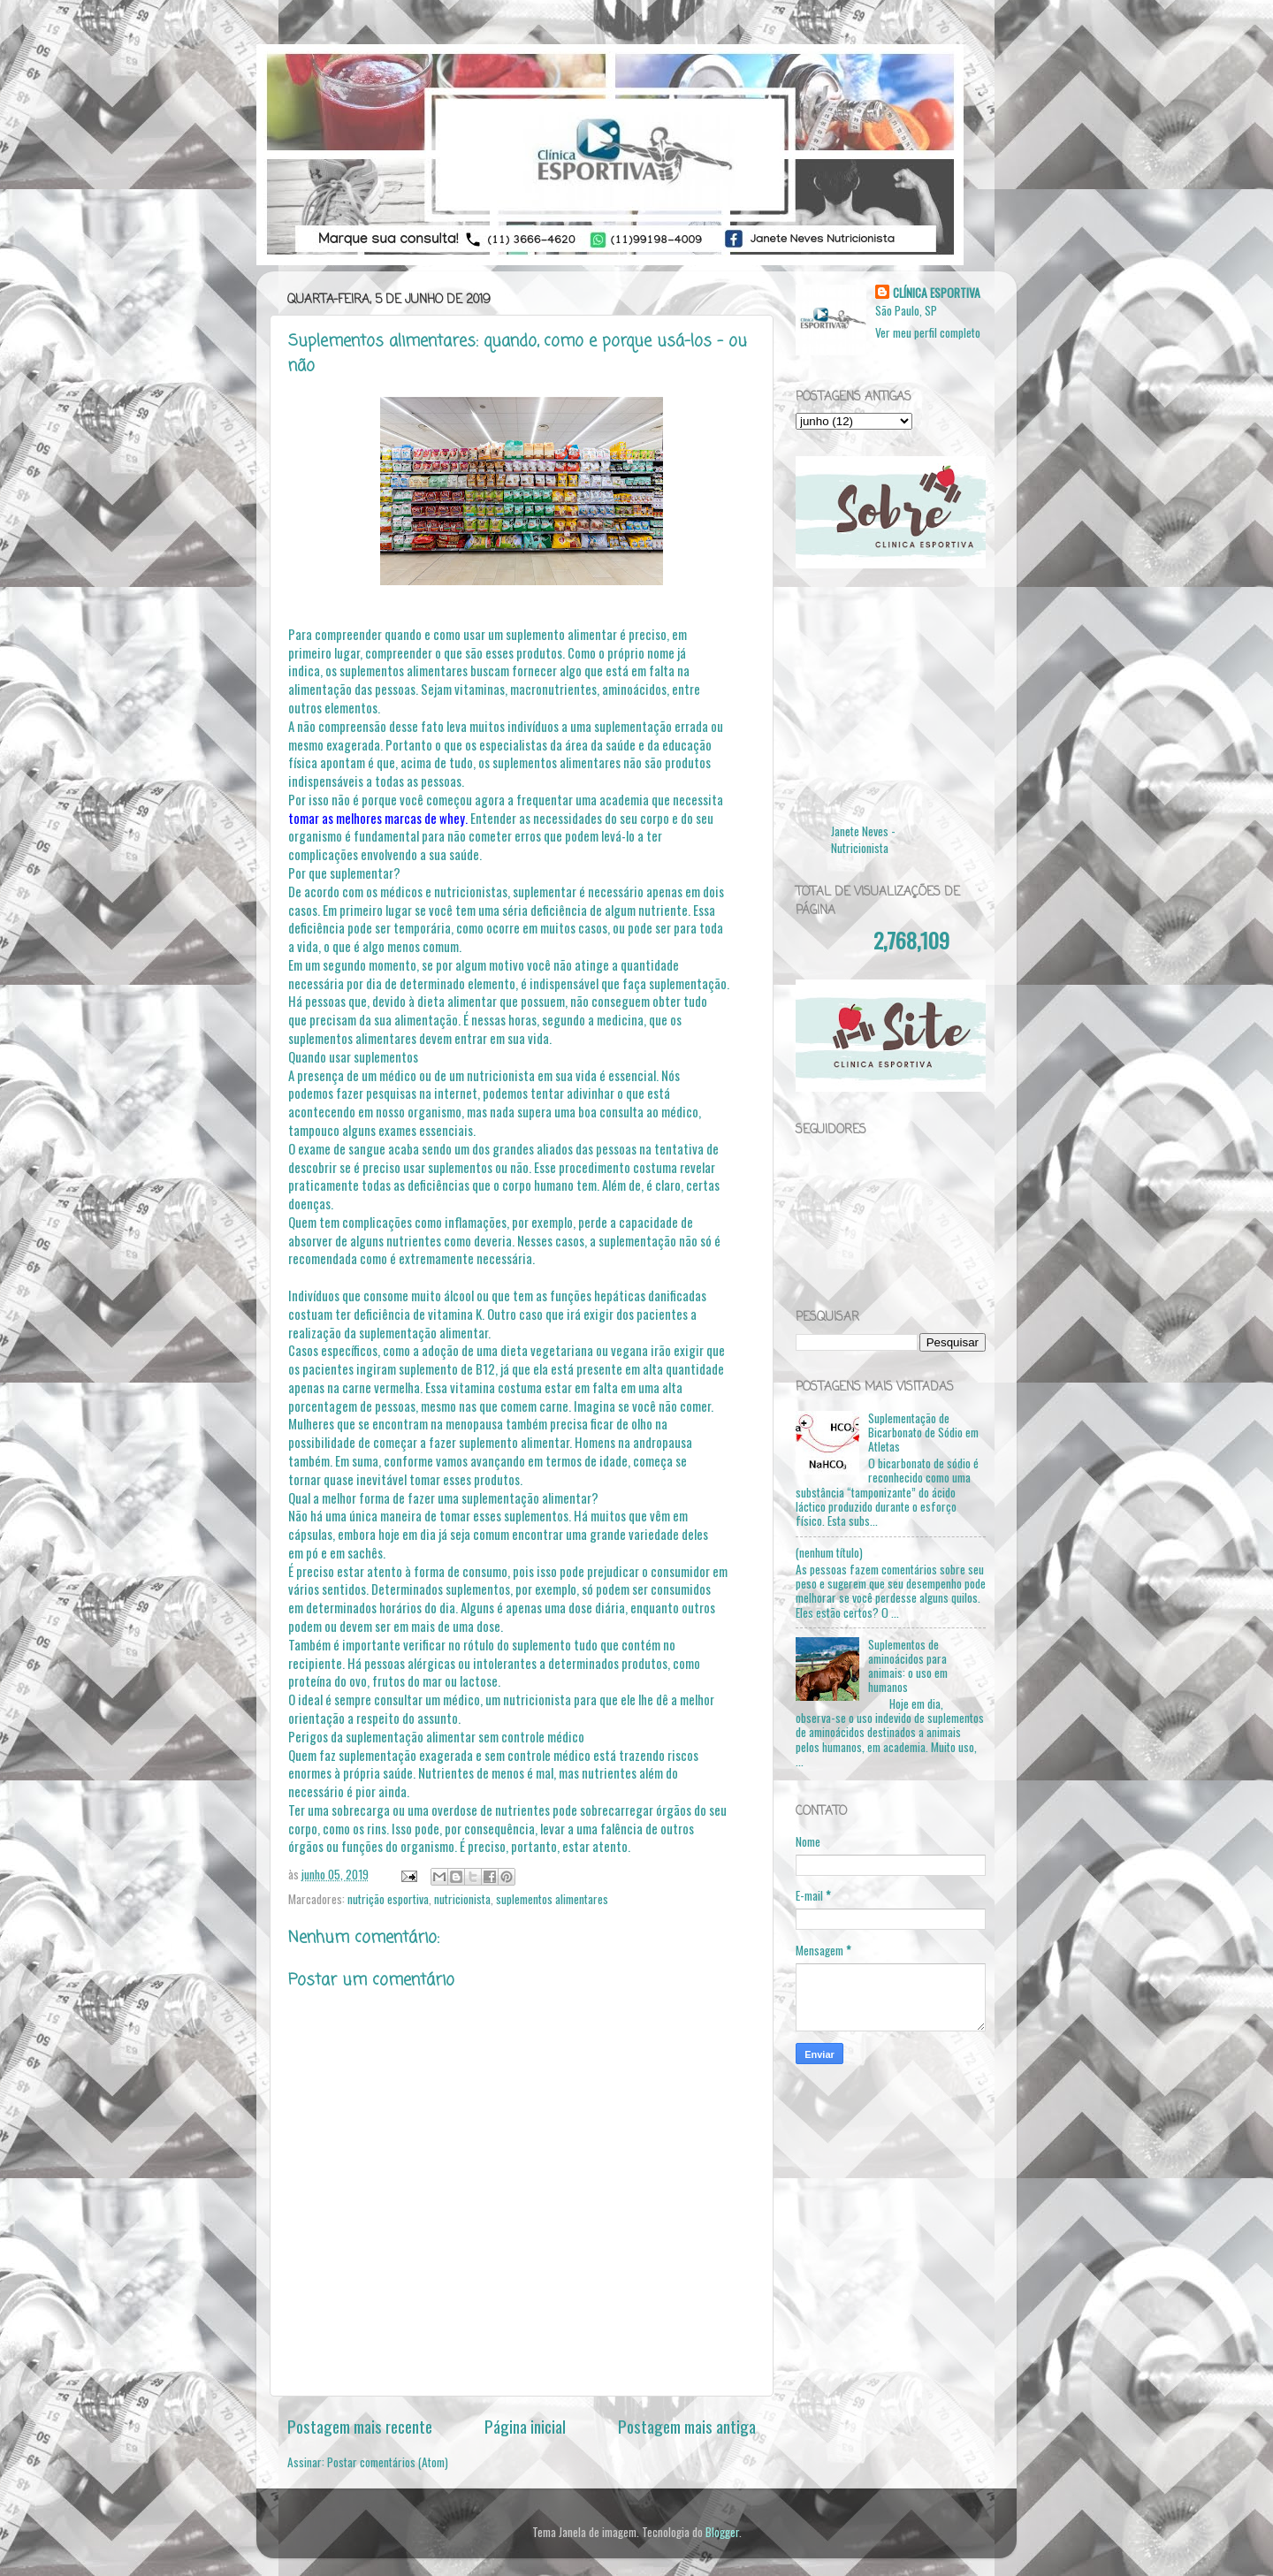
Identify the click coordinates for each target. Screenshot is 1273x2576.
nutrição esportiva (388, 1899)
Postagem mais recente (359, 2425)
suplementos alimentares (552, 1899)
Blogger (722, 2532)
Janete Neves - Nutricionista (863, 839)
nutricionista (462, 1899)
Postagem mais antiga (687, 2425)
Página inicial (525, 2425)
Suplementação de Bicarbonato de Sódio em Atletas (923, 1432)
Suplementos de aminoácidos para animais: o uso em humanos (908, 1665)
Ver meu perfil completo (927, 332)
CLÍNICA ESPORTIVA (936, 293)
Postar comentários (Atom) (387, 2462)
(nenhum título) (829, 1552)
